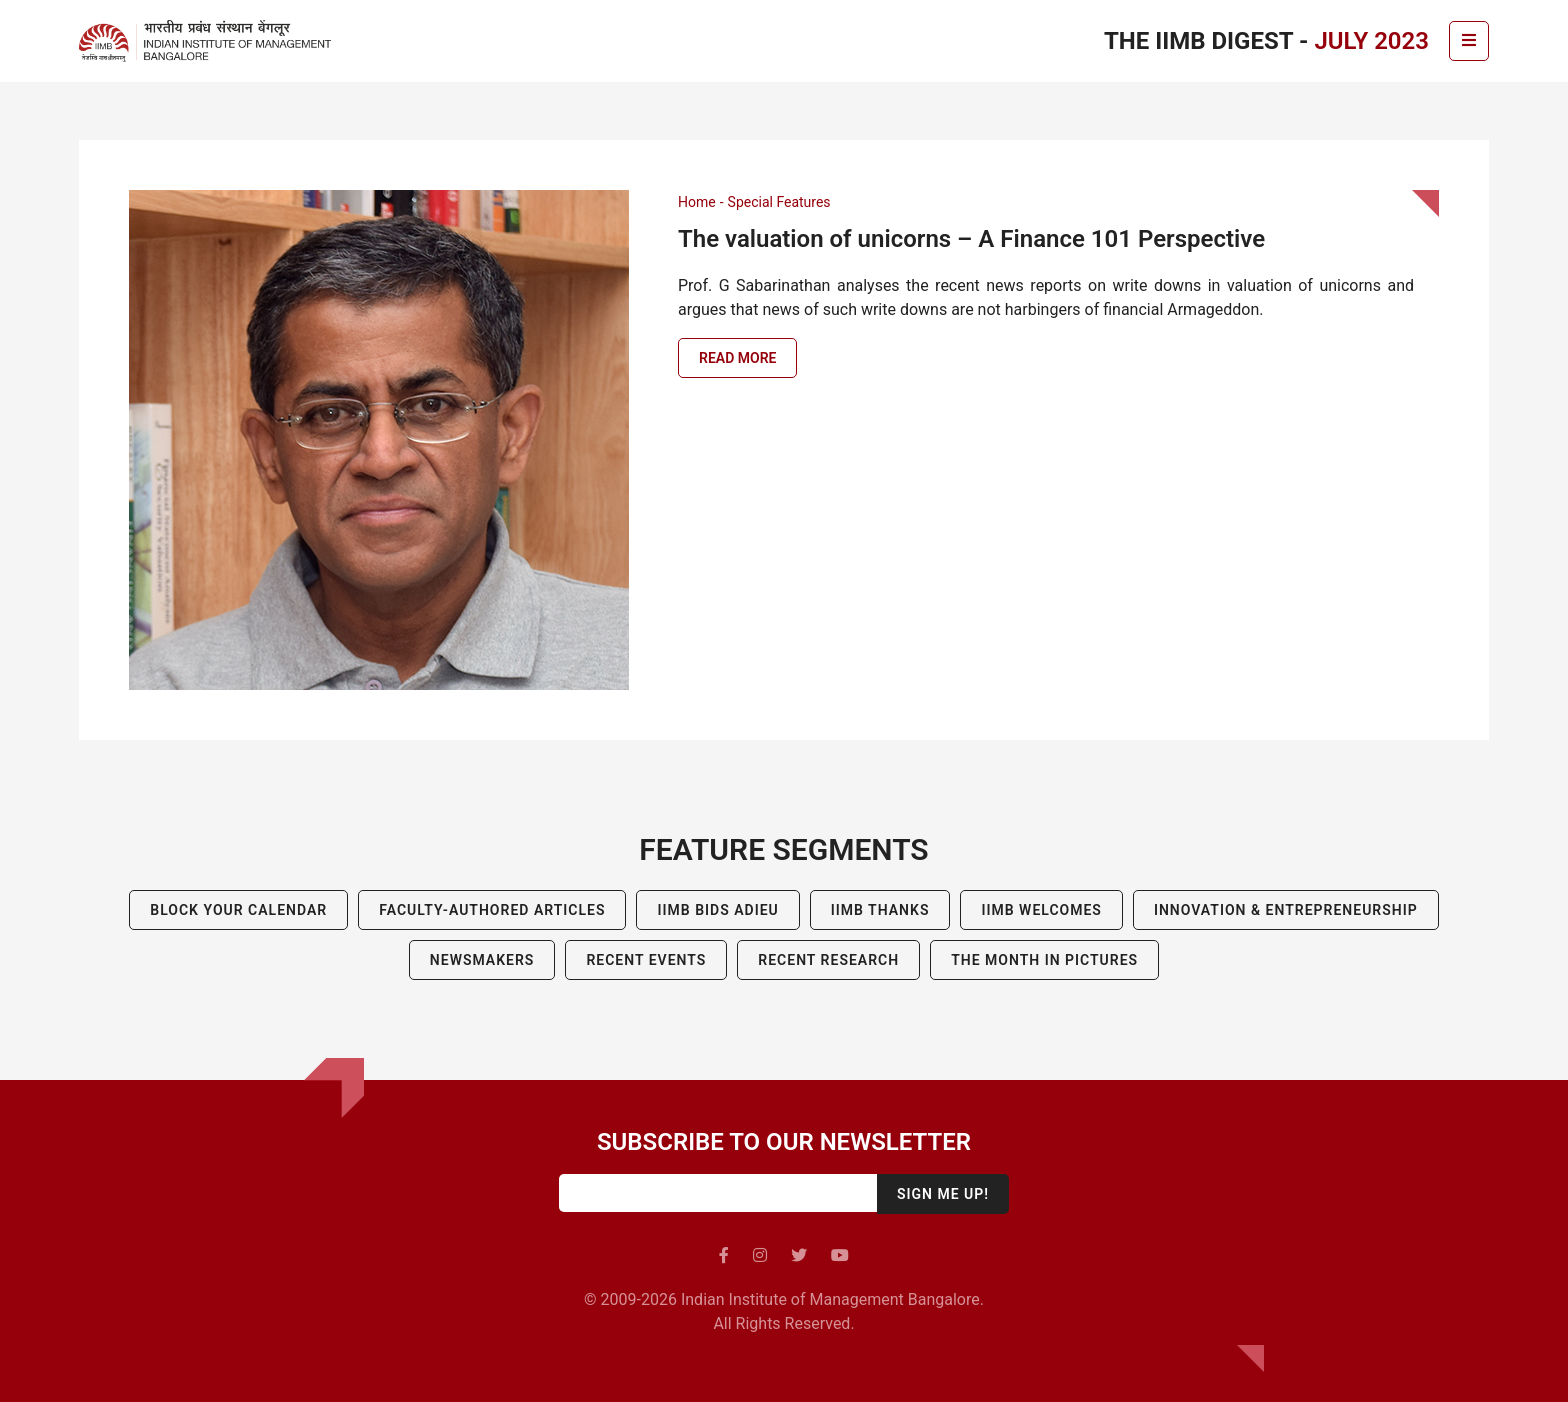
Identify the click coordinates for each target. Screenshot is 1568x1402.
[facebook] (724, 1255)
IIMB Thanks (880, 910)
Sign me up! (943, 1194)
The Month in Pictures (1044, 960)
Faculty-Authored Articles (492, 910)
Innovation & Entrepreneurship (1286, 910)
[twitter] (799, 1255)
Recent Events (646, 960)
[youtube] (840, 1255)
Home (697, 202)
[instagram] (760, 1255)
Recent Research (828, 960)
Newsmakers (482, 960)
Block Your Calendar (238, 910)
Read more (737, 358)
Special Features (779, 202)
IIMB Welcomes (1041, 910)
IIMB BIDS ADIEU (717, 910)
